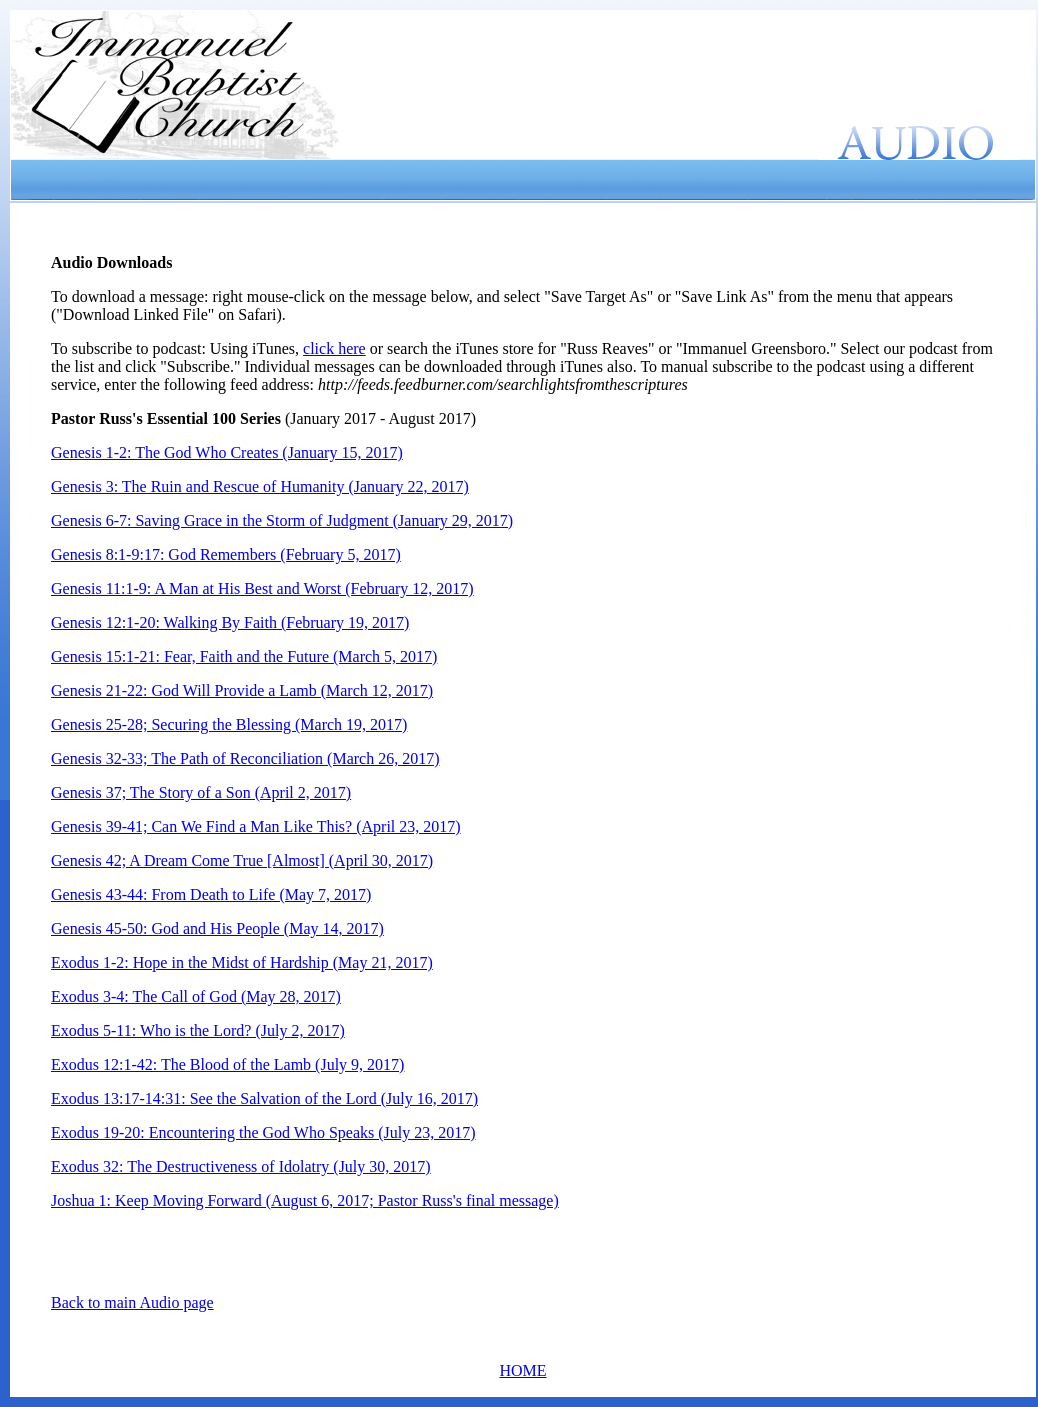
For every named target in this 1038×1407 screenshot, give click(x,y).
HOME (522, 1370)
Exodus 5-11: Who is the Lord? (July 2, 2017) (198, 1030)
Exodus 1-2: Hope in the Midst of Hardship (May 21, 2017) (242, 962)
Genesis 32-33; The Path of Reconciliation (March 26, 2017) (245, 758)
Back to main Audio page (132, 1302)
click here (334, 348)
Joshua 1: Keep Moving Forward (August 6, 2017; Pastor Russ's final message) (305, 1200)
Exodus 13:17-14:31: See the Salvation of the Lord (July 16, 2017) (264, 1098)
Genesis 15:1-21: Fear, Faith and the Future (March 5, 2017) (244, 656)
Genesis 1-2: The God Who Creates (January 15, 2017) (227, 452)
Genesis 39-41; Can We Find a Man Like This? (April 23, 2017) (256, 826)
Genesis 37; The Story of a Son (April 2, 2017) (201, 792)
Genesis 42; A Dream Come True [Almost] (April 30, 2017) (242, 860)
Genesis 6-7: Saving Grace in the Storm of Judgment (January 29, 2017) (282, 520)
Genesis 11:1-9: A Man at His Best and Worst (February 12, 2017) (262, 588)
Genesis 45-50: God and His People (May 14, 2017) (217, 928)
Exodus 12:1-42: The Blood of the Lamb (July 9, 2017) (227, 1064)
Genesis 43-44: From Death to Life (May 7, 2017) (211, 894)
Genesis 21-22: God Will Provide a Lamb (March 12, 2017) (242, 690)
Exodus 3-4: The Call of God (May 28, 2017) (196, 996)
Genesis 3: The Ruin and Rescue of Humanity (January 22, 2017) (260, 486)
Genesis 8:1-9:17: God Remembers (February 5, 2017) (226, 554)
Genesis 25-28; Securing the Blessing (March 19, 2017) (229, 724)
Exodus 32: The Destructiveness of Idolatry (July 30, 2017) (241, 1166)
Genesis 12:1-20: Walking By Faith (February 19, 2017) (230, 622)
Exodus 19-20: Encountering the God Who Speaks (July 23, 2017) (263, 1132)
